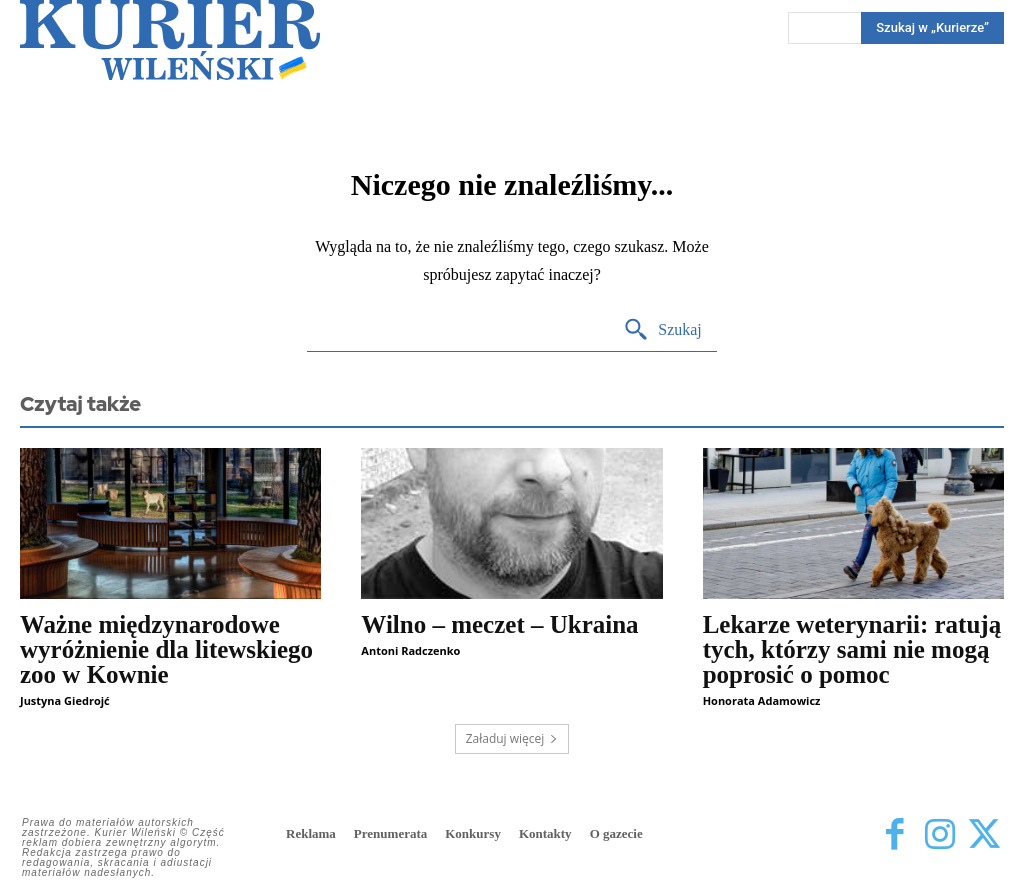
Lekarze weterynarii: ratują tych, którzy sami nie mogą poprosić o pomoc (852, 649)
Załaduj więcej (512, 738)
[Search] (662, 330)
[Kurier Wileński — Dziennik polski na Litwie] (170, 40)
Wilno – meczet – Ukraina (499, 624)
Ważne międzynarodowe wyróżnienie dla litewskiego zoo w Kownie (166, 649)
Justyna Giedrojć (65, 700)
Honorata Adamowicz (762, 700)
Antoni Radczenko (410, 650)
